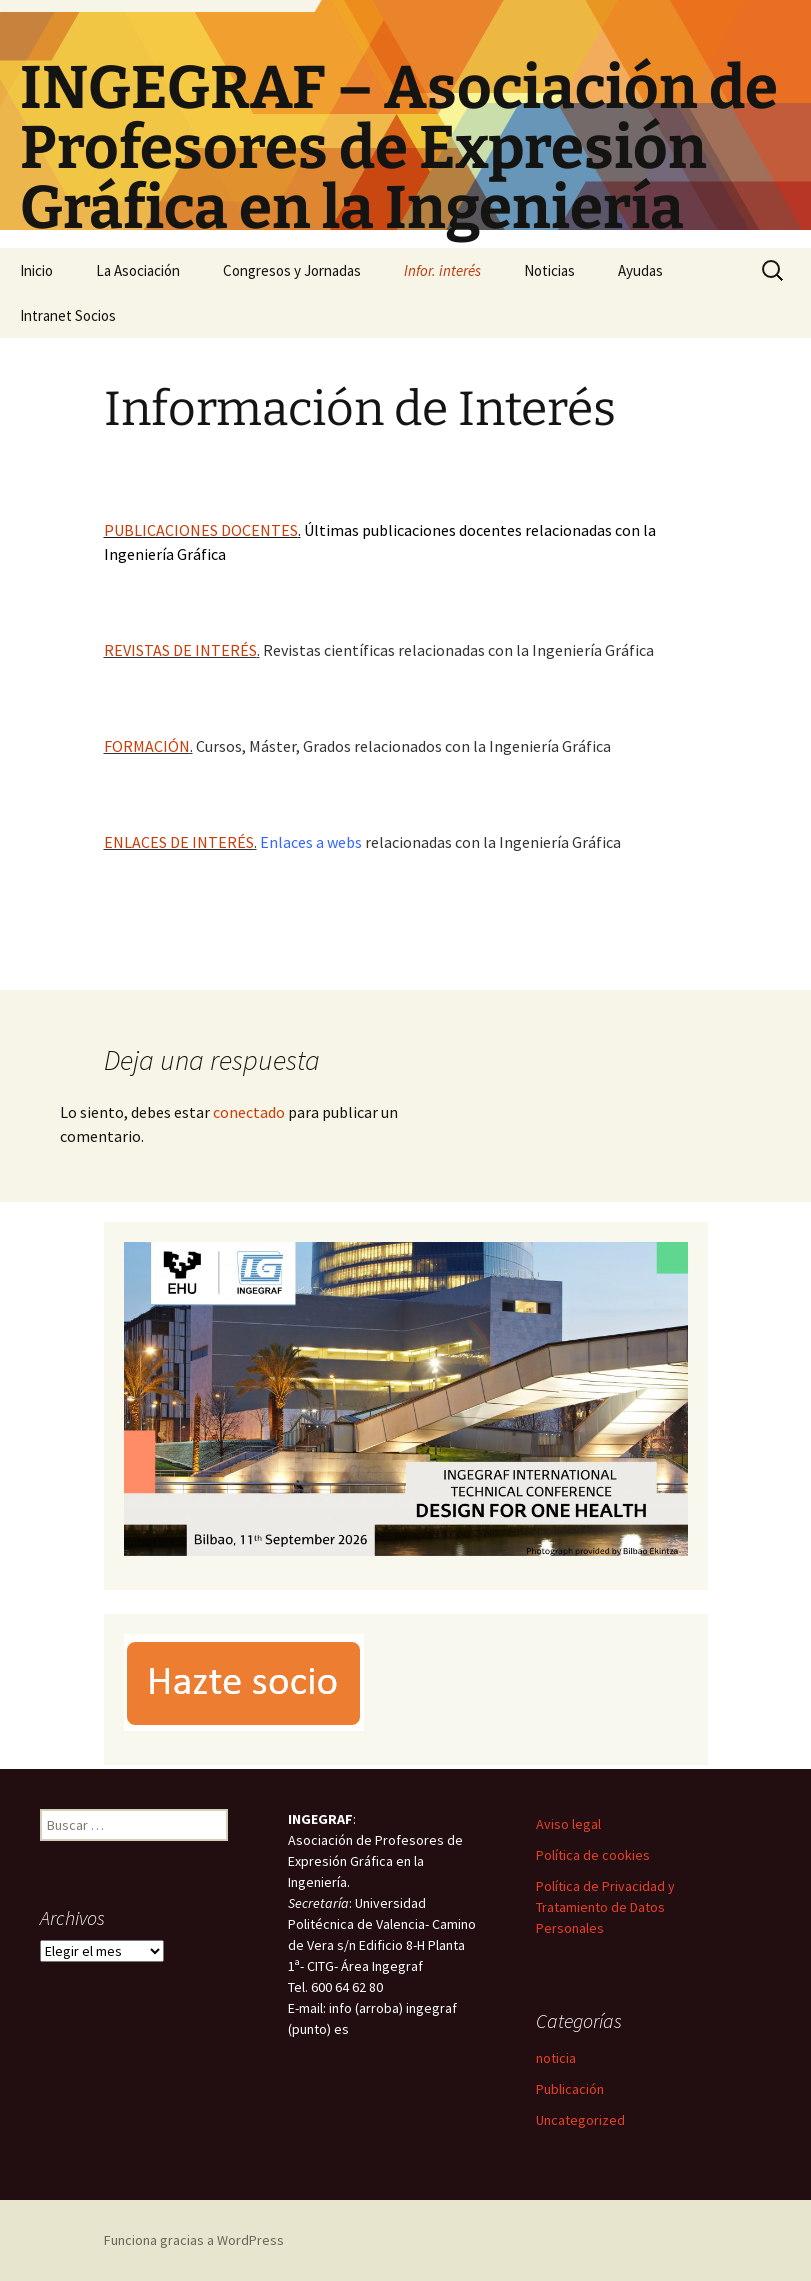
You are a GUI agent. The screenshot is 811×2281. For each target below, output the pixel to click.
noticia (556, 2058)
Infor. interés (442, 270)
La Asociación (138, 270)
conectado (249, 1112)
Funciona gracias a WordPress (194, 2240)
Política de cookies (593, 1855)
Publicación (570, 2089)
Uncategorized (580, 2120)
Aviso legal (568, 1824)
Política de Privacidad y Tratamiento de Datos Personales (605, 1907)
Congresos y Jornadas (292, 270)
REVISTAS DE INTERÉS (180, 650)
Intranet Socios (68, 315)
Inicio (36, 270)
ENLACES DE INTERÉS (179, 842)
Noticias (549, 270)
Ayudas (640, 270)
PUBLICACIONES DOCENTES (201, 530)
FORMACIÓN (147, 746)
